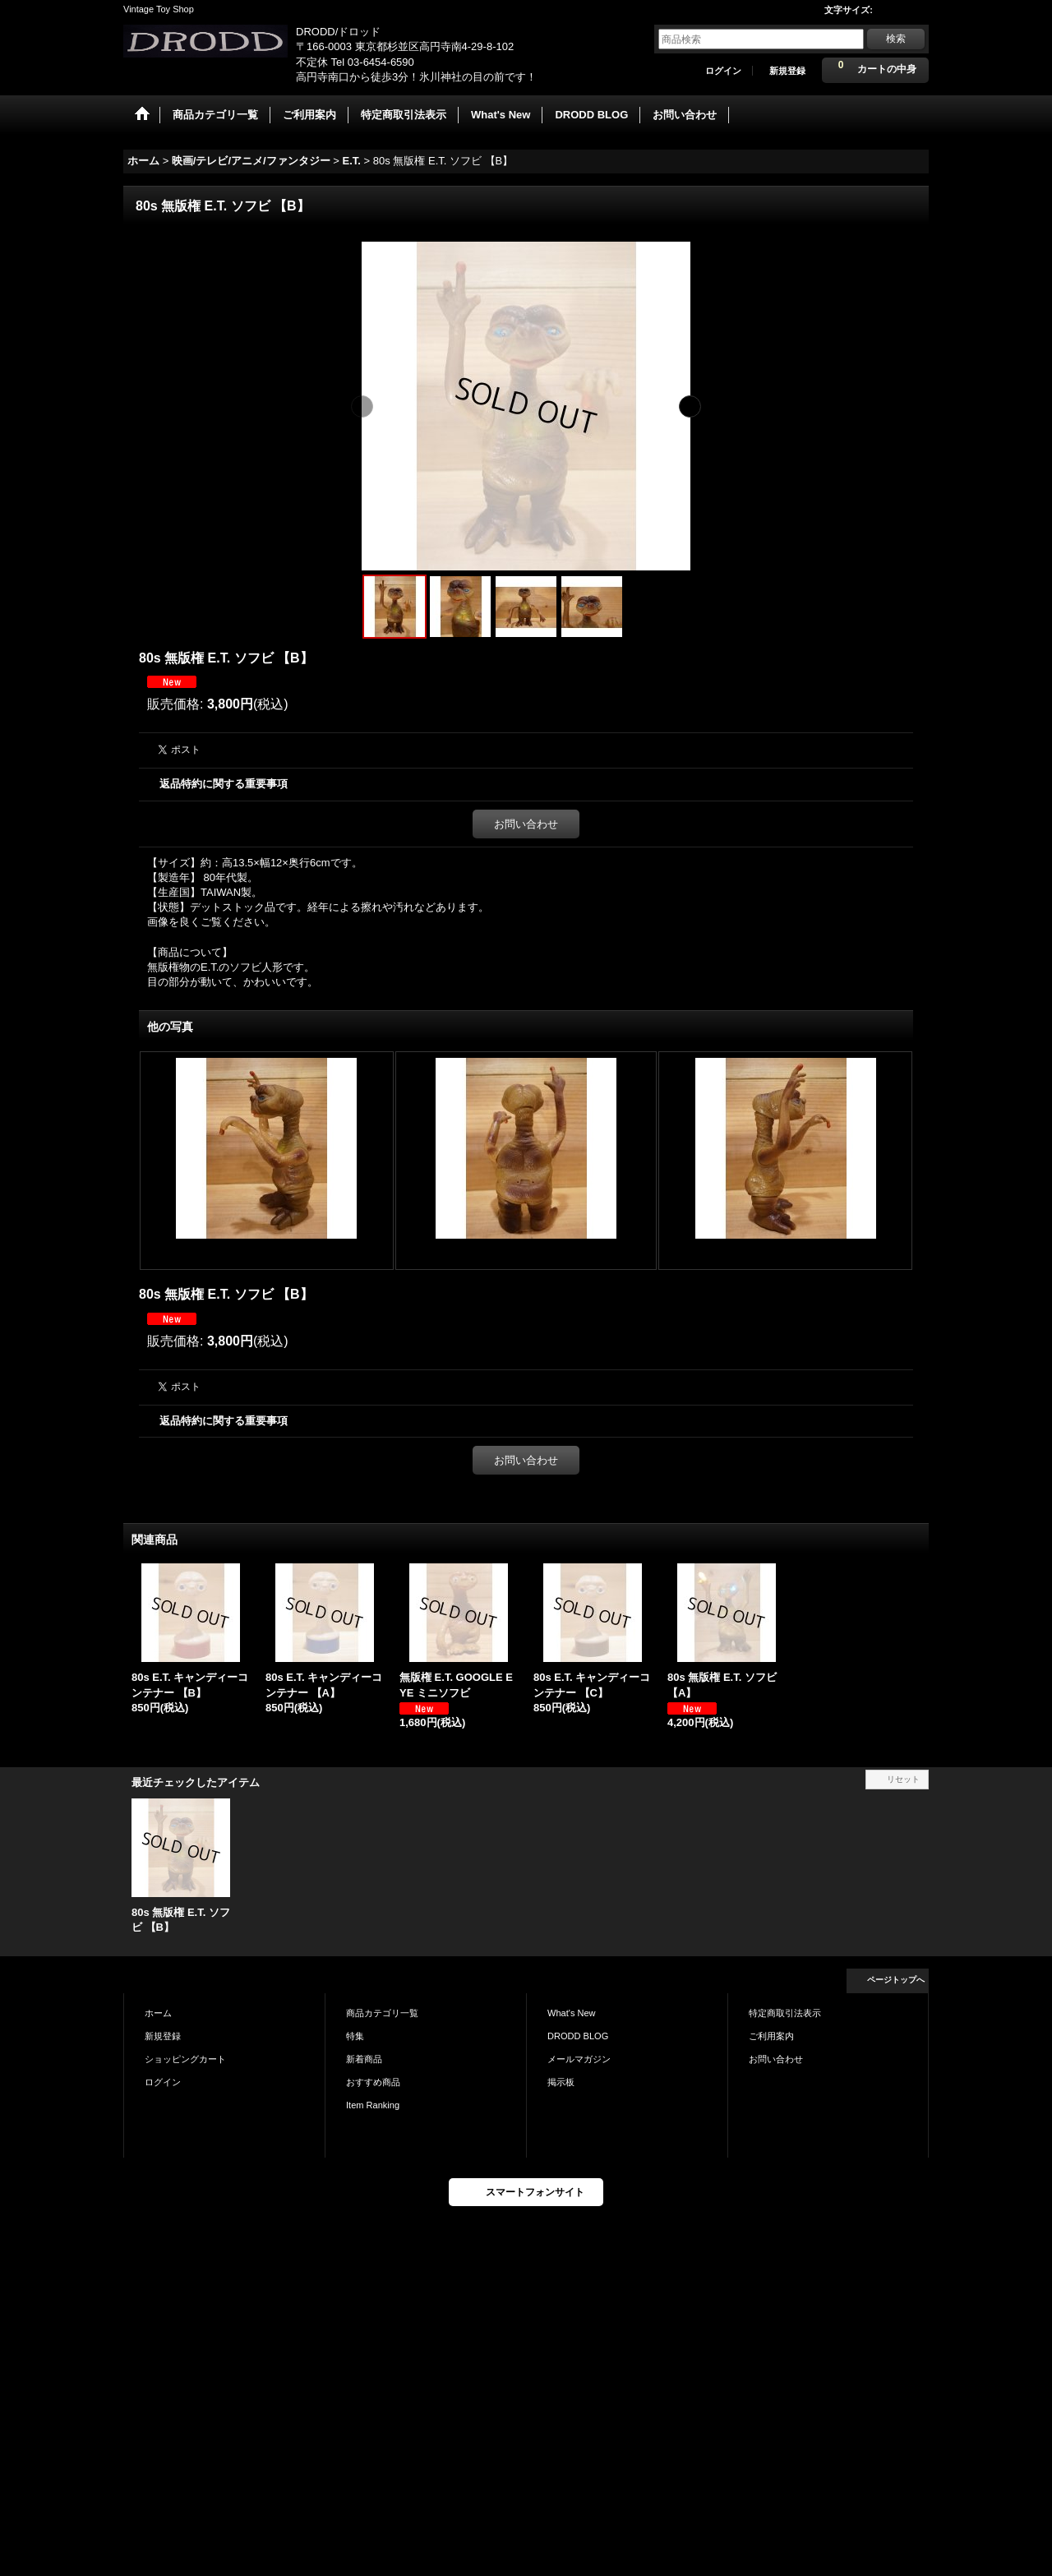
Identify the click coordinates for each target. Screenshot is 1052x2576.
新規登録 (787, 71)
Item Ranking (372, 2105)
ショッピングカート (185, 2059)
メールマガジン (579, 2059)
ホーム (158, 2013)
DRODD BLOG (577, 2036)
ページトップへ (896, 1979)
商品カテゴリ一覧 (382, 2013)
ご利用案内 (771, 2036)
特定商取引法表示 (785, 2013)
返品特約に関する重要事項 (223, 784)
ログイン (723, 71)
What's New (571, 2013)
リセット (903, 1779)
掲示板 (560, 2082)
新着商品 (364, 2059)
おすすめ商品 (373, 2082)
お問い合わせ (526, 824)
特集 (355, 2036)
